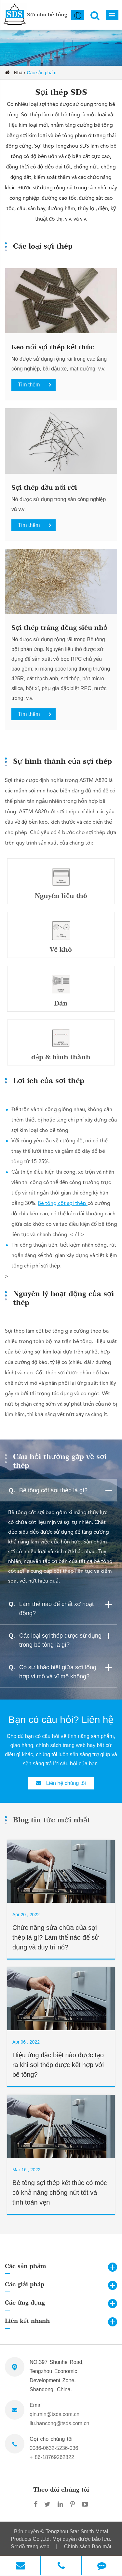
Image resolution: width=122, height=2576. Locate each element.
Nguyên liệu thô (61, 896)
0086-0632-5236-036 (54, 2448)
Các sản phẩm (42, 72)
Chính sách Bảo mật (87, 2546)
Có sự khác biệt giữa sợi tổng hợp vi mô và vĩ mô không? (67, 1671)
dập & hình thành (60, 1057)
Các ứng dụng (25, 2302)
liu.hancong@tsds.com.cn (59, 2423)
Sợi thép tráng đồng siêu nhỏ (59, 627)
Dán (61, 1003)
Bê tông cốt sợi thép (63, 1203)
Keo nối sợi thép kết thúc (52, 347)
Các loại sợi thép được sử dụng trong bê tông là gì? (67, 1639)
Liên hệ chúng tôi (61, 1783)
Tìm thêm (37, 385)
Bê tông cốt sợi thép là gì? (67, 1491)
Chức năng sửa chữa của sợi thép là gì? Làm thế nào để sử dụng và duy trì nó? (55, 1937)
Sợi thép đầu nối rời (44, 487)
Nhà (18, 72)
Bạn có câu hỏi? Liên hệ (61, 1719)
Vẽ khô (61, 949)
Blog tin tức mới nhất (51, 1820)
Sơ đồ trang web (30, 2546)
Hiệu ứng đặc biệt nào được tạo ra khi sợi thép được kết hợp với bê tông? (58, 2064)
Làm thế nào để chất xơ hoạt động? (67, 1607)
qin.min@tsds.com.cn (54, 2414)
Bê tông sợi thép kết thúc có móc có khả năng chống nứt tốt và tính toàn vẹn (59, 2192)
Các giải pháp (24, 2284)
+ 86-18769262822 (52, 2457)
